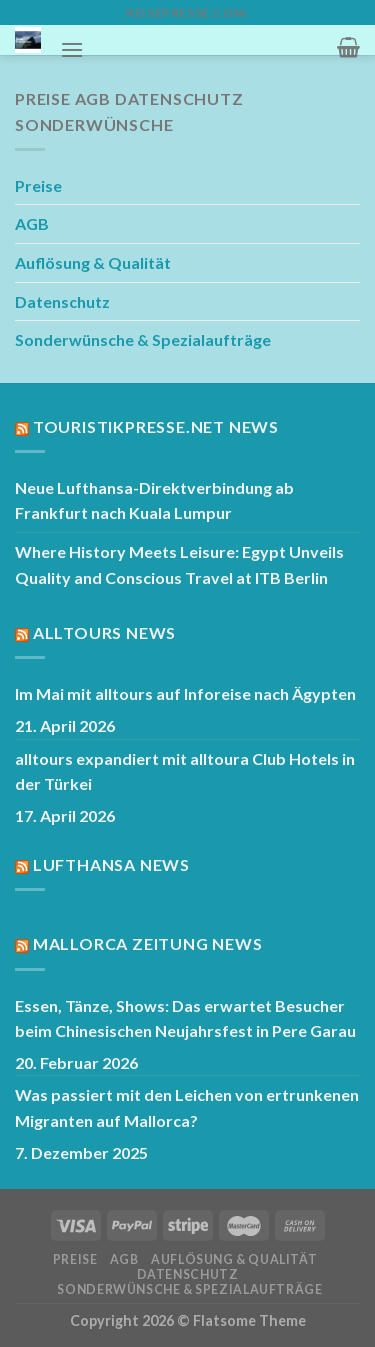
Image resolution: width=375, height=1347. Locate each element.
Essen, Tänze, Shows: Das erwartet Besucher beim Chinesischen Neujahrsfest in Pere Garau (185, 1018)
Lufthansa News (111, 864)
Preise (38, 185)
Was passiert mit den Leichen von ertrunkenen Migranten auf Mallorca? (187, 1107)
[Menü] (72, 49)
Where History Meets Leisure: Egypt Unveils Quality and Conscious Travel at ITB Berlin (179, 564)
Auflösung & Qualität (93, 262)
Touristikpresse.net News (156, 426)
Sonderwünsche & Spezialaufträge (143, 339)
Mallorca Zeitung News (148, 943)
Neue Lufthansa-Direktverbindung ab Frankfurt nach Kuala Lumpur (154, 500)
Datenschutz (62, 301)
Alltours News (104, 632)
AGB (32, 223)
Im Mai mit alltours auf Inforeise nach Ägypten (185, 693)
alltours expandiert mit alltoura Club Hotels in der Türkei (185, 771)
